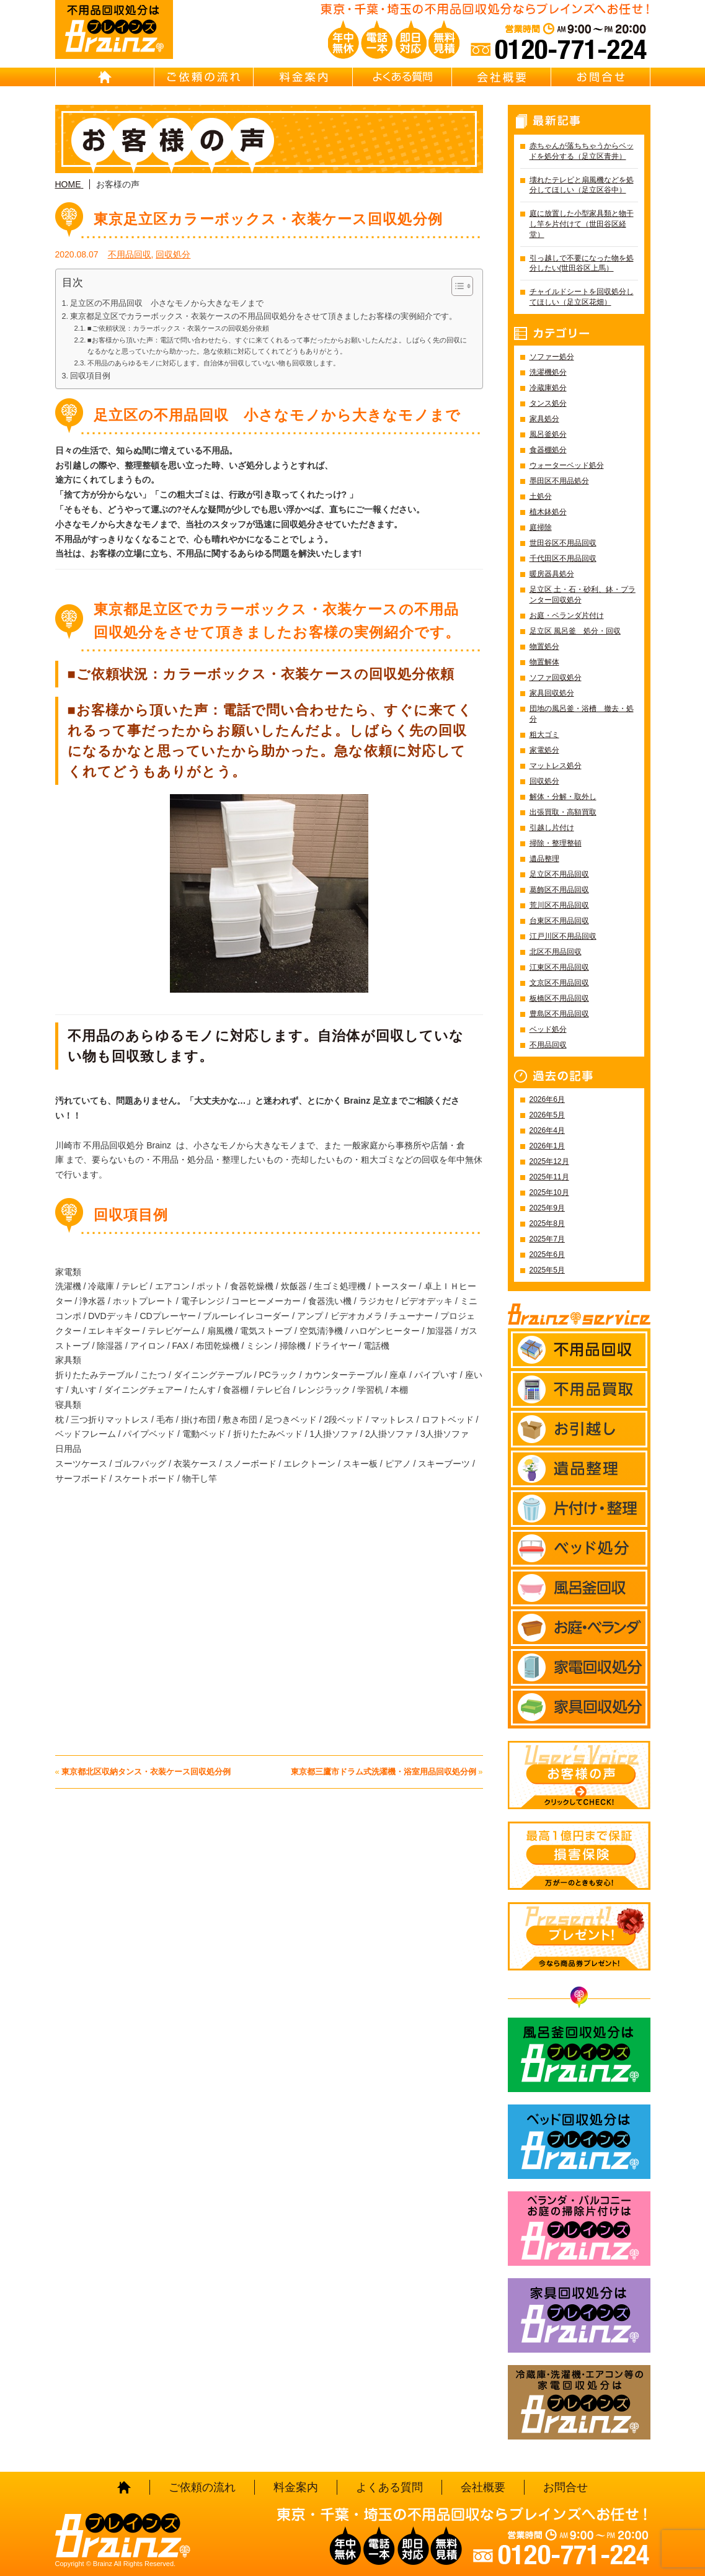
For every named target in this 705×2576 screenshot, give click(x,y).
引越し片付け (552, 827)
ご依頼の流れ (204, 77)
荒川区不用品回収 (559, 905)
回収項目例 (90, 376)
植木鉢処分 (548, 512)
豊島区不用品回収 (559, 1013)
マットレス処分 (556, 765)
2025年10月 (549, 1192)
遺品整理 (544, 858)
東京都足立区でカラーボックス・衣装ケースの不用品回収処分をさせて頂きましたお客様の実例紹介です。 (263, 316)
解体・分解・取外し (563, 796)
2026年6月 (547, 1099)
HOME (104, 77)
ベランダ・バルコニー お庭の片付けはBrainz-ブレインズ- (579, 2228)
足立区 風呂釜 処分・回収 (575, 631)
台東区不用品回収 (559, 920)
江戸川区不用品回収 (563, 936)
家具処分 (544, 418)
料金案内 (303, 77)
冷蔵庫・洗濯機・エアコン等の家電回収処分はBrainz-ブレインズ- (579, 2402)
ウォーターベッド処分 (567, 465)
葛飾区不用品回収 (559, 889)
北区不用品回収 (556, 951)
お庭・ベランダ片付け (567, 615)
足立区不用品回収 (559, 874)
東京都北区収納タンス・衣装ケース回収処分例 (146, 1771)
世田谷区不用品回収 (563, 543)
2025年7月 (547, 1239)
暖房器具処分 (552, 574)
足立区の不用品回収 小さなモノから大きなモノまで (167, 303)
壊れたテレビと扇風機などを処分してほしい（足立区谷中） (582, 185)
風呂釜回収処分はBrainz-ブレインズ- (579, 2055)
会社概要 (501, 77)
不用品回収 (129, 254)
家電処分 (544, 750)
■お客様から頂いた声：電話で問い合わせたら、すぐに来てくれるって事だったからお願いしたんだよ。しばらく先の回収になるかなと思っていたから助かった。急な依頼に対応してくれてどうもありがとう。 (277, 345)
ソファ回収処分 (556, 677)
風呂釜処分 (548, 434)
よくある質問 (402, 77)
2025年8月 (547, 1223)
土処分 (541, 496)
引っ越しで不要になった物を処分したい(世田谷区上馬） (582, 263)
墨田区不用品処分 (559, 480)
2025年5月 (547, 1270)
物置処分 (544, 646)
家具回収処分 (552, 693)
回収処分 (173, 254)
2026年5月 (547, 1115)
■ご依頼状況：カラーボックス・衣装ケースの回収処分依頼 (178, 328)
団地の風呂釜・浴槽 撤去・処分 (582, 713)
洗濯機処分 (548, 372)
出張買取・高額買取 (563, 812)
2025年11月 (549, 1177)
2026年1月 (547, 1146)
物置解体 (544, 662)
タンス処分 (548, 403)
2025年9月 (547, 1208)
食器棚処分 (548, 449)
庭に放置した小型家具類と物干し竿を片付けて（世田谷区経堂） (582, 224)
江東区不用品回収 (559, 967)
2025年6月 (547, 1254)
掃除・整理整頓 (556, 843)
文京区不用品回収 (559, 982)
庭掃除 (541, 527)
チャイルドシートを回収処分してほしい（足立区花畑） (582, 296)
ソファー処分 (552, 356)
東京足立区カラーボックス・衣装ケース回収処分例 (268, 219)
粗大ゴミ (544, 734)
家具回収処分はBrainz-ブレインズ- (579, 2315)
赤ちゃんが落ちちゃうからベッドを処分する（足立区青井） (582, 151)
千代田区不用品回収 (563, 558)
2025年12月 (549, 1161)
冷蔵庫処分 (548, 387)
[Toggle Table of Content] (456, 286)
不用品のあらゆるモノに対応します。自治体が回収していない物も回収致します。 (213, 363)
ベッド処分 (548, 1029)
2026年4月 (547, 1130)
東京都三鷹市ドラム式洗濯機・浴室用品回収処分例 (383, 1771)
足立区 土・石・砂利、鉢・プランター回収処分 (583, 594)
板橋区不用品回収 (559, 998)
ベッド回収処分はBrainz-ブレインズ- (579, 2141)
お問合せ (600, 77)
